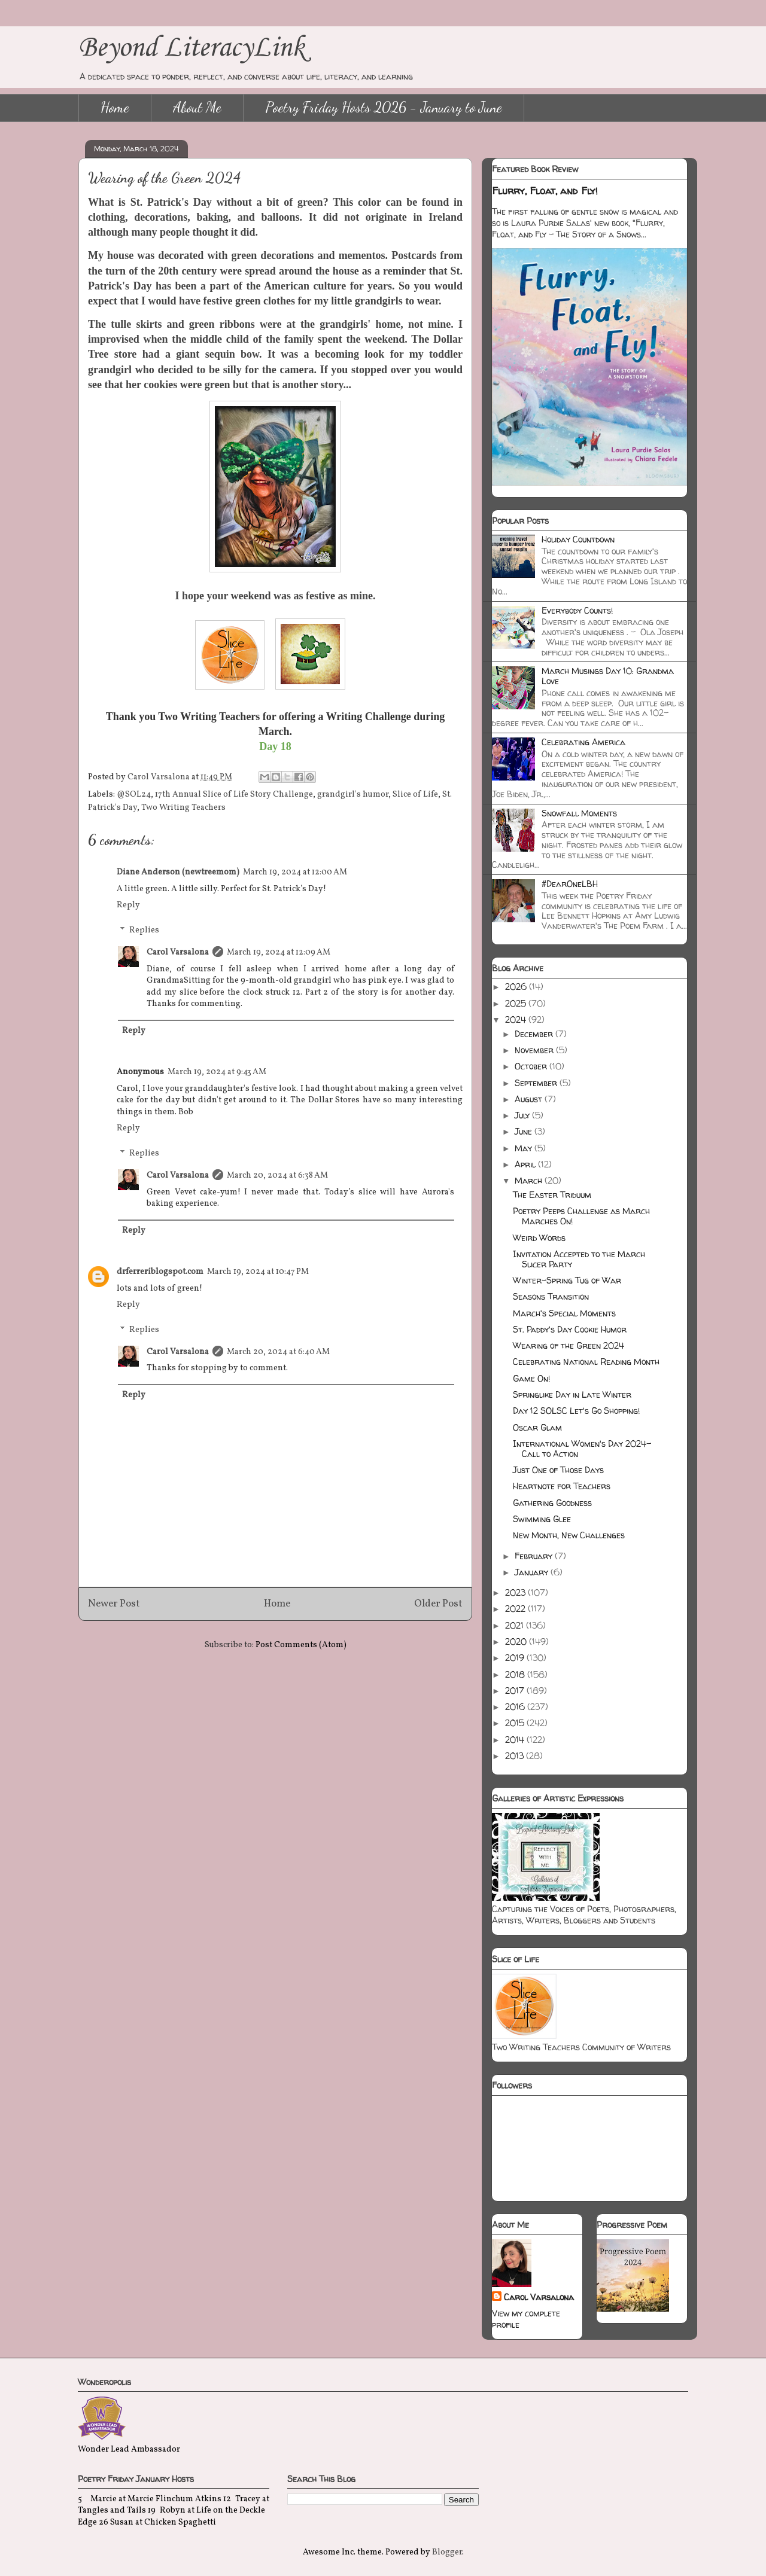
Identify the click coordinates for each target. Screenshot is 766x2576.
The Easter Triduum (552, 1194)
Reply (128, 905)
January (533, 1572)
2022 (516, 1608)
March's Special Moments (564, 1313)
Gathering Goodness (552, 1502)
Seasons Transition (551, 1296)
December (535, 1033)
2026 (517, 986)
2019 (516, 1657)
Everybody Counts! (577, 610)
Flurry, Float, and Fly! (545, 190)
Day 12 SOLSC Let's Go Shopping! (576, 1410)
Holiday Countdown (578, 539)
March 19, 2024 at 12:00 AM (295, 872)
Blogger (447, 2552)
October (532, 1066)
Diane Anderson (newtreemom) (178, 872)
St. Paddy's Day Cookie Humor (570, 1329)
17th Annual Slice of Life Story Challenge (234, 794)
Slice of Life (415, 794)
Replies (144, 930)
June (524, 1131)
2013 (515, 1755)
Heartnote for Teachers (561, 1486)
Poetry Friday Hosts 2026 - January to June (383, 107)
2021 (515, 1625)
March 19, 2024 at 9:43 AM (217, 1072)
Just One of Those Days (558, 1470)
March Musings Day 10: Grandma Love (608, 676)
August (530, 1099)
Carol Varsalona (178, 952)
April (526, 1164)
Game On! (531, 1378)
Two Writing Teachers (183, 807)
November (535, 1050)
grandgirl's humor (352, 794)
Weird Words (539, 1237)
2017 (516, 1690)
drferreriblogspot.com (160, 1272)
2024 (516, 1019)
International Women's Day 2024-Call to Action (582, 1448)
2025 (516, 1003)
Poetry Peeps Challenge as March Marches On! (581, 1216)
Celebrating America (583, 742)
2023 (516, 1592)
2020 (517, 1641)
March (530, 1180)
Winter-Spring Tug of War (567, 1280)
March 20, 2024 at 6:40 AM (278, 1352)
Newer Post (114, 1604)
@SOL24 (134, 794)
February (535, 1556)
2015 (516, 1722)
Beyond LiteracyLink (191, 48)
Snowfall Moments (579, 813)
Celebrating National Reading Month (586, 1361)
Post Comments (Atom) (301, 1645)
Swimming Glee (542, 1519)
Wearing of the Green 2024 (568, 1345)
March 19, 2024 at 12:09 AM (278, 952)
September (537, 1083)
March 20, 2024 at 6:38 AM (277, 1175)
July (523, 1115)
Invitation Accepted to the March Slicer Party (579, 1259)
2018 (516, 1674)
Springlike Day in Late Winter (572, 1394)
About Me (197, 107)
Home (115, 107)
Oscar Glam (537, 1427)
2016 (516, 1706)
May (524, 1148)
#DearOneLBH (570, 883)
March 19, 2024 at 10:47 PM (258, 1272)
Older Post (438, 1604)
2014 (516, 1739)
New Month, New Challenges (569, 1535)
